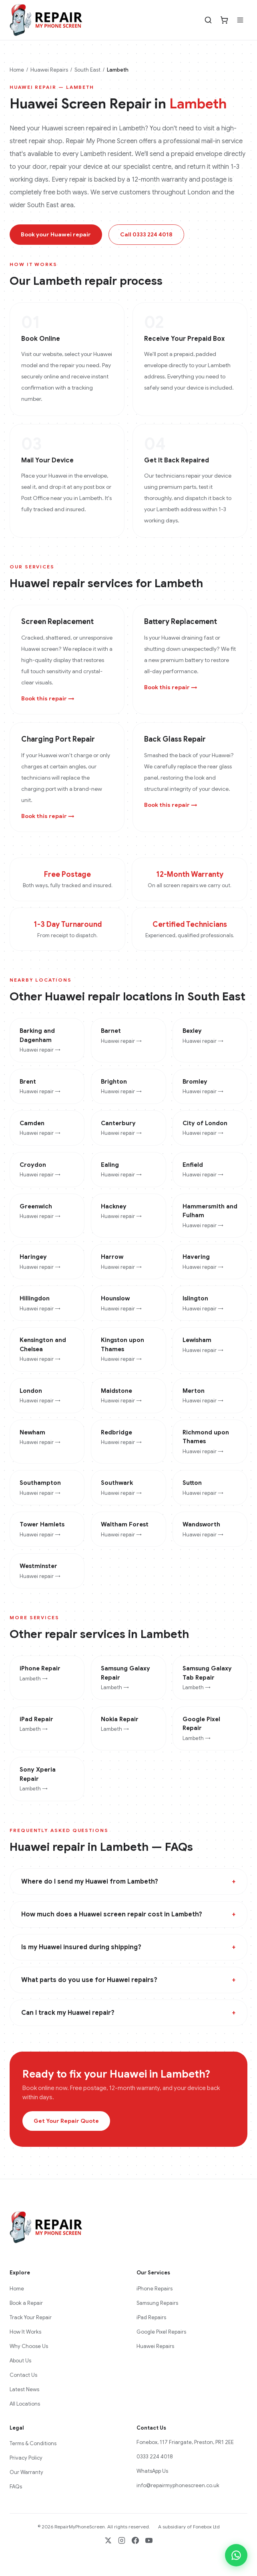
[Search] (208, 20)
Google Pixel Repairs (161, 2331)
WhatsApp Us (152, 2471)
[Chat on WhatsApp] (236, 2555)
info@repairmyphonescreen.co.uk (178, 2485)
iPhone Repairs (155, 2288)
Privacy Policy (26, 2457)
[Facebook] (135, 2540)
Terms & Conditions (33, 2443)
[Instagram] (121, 2540)
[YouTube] (149, 2540)
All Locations (25, 2403)
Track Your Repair (31, 2317)
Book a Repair (26, 2303)
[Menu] (240, 20)
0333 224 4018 (155, 2456)
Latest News (24, 2389)
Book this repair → (47, 698)
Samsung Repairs (157, 2303)
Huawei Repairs (49, 69)
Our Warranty (26, 2472)
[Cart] (224, 20)
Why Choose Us (29, 2346)
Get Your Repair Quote (66, 2120)
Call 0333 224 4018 (146, 234)
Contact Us (23, 2375)
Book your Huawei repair (56, 234)
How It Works (25, 2331)
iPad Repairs (151, 2317)
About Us (20, 2360)
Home (17, 69)
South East (87, 69)
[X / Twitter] (108, 2540)
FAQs (16, 2486)
